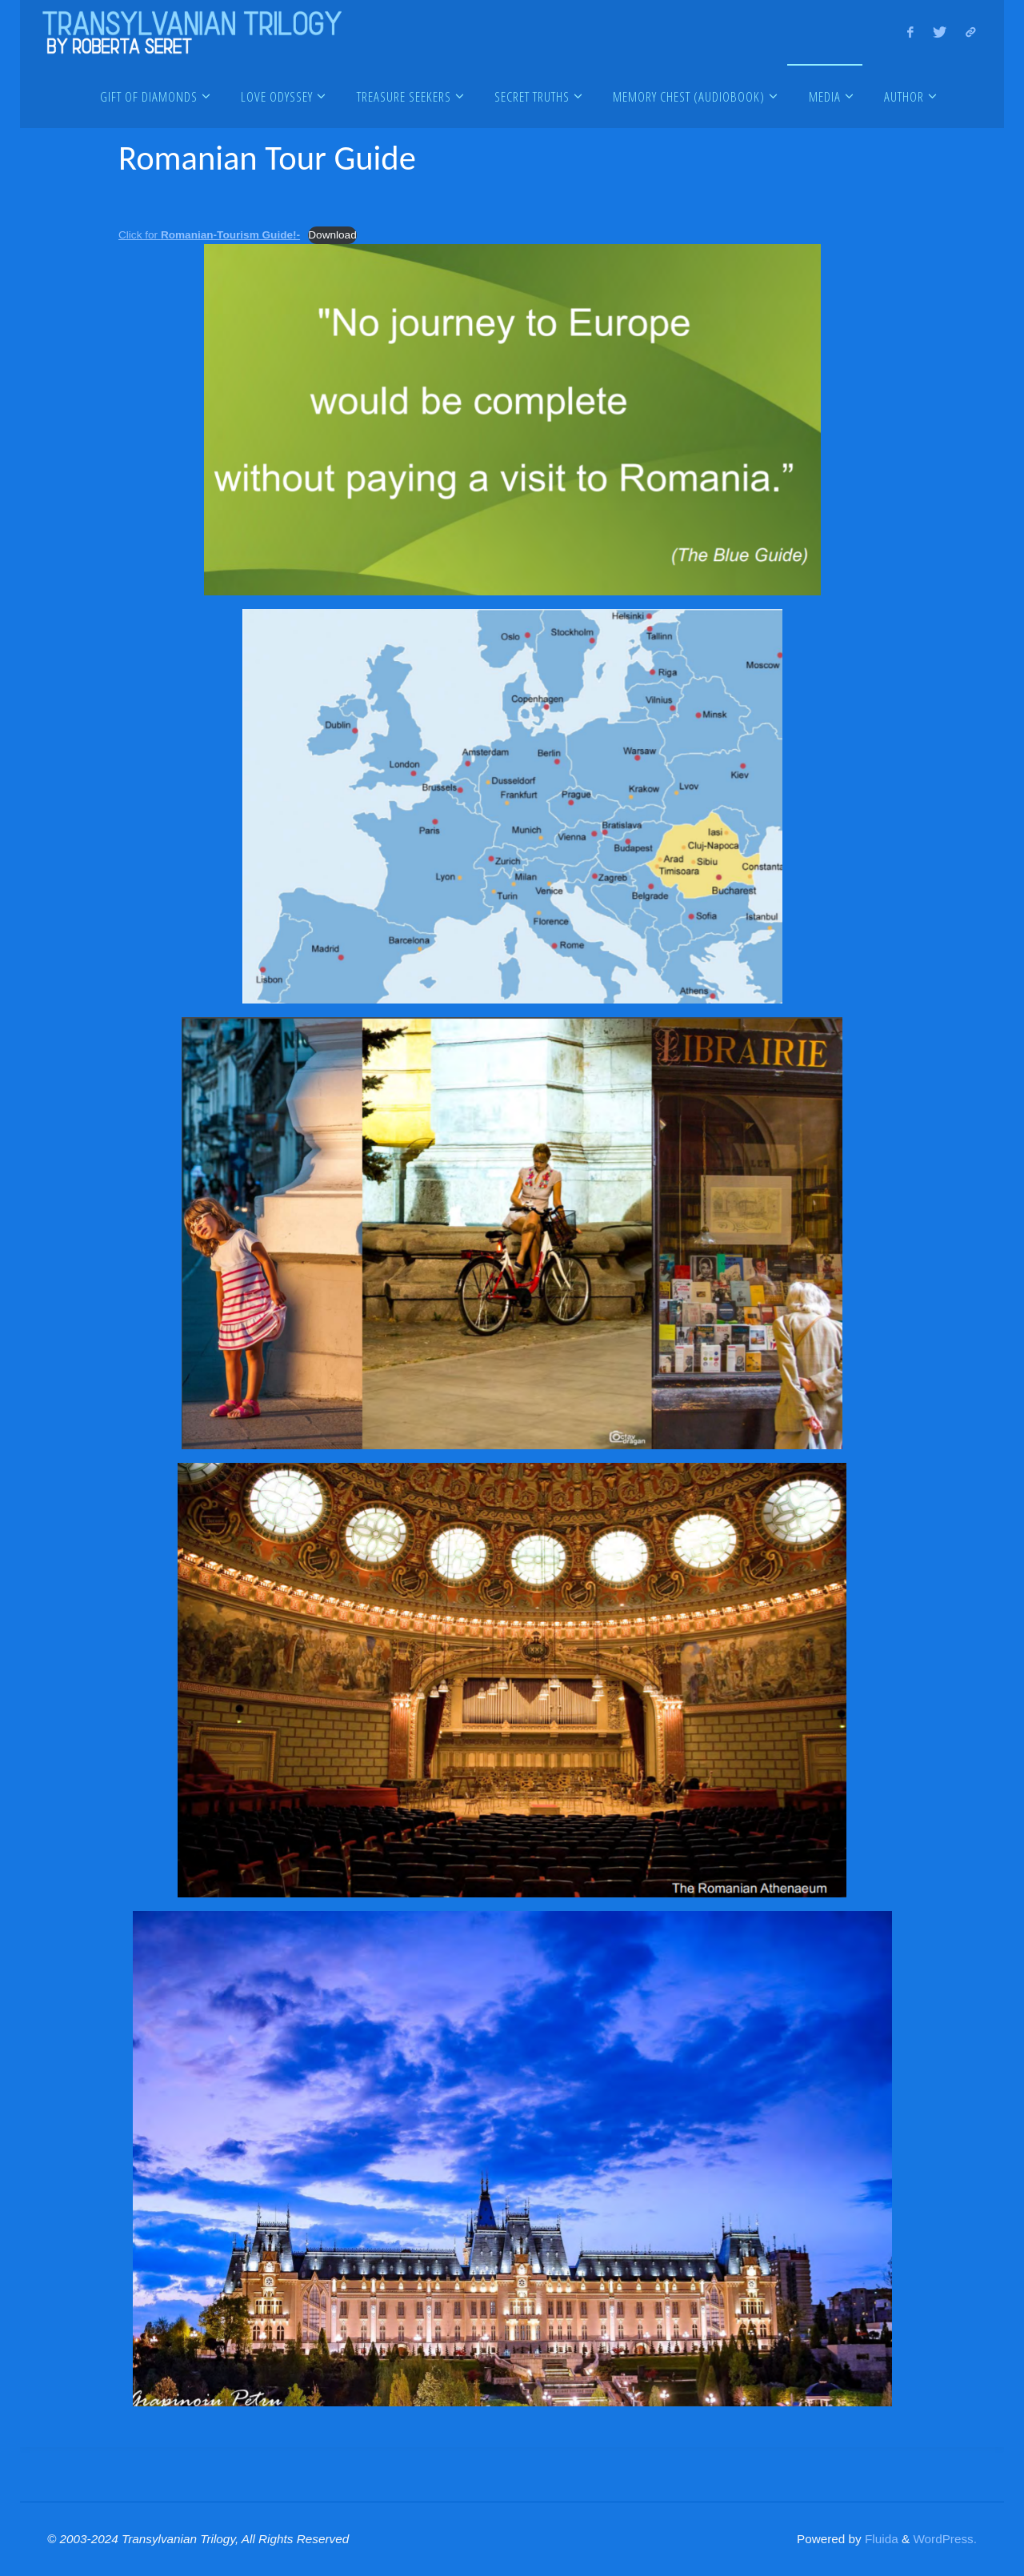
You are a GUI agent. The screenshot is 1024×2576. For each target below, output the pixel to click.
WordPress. (945, 2539)
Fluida (880, 2539)
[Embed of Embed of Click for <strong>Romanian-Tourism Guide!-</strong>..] (512, 479)
